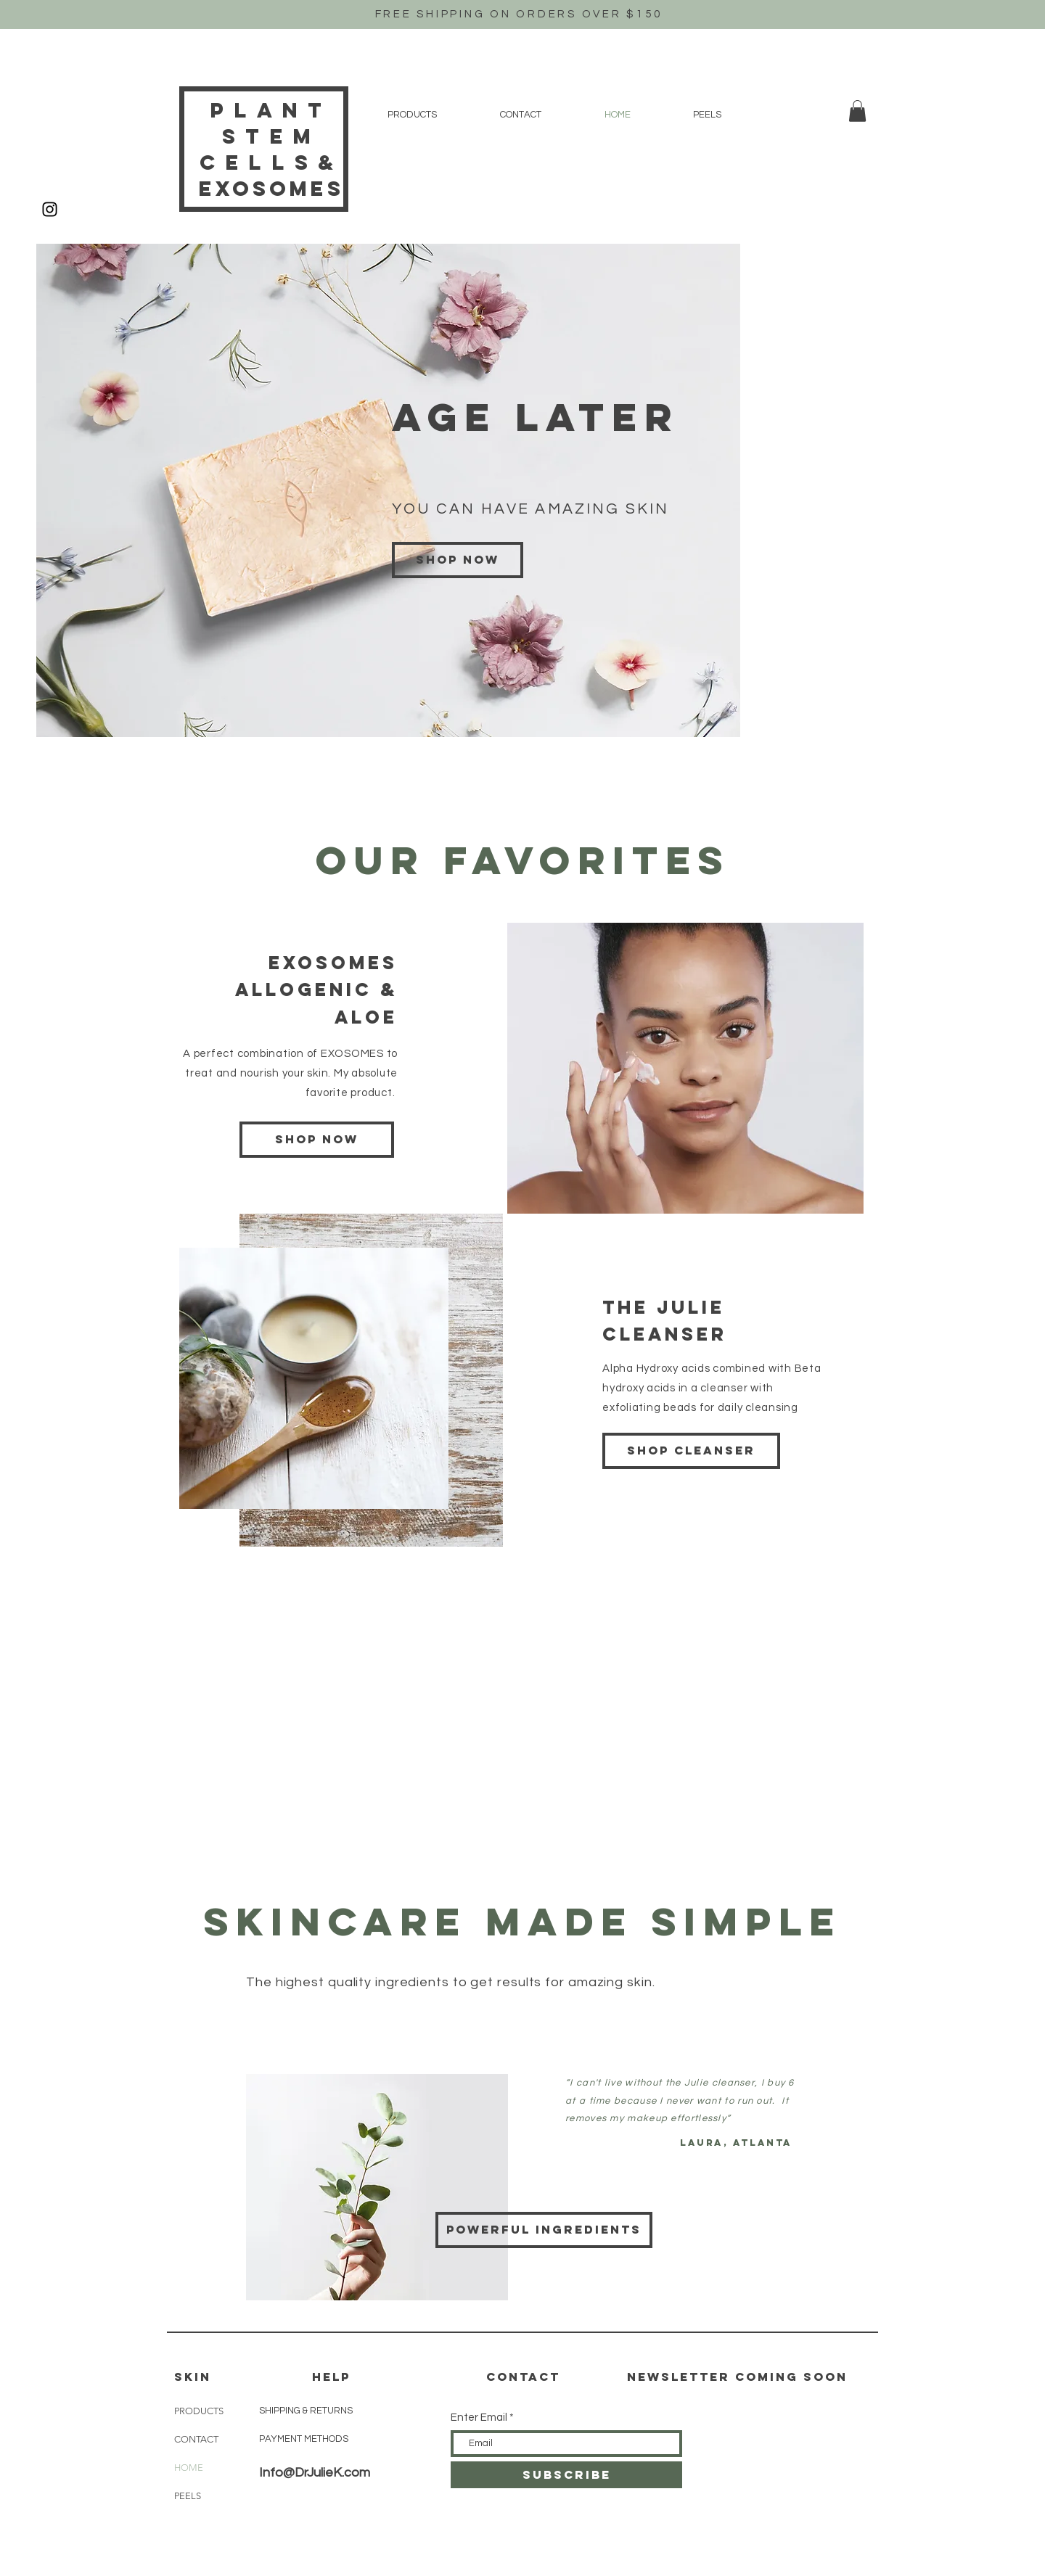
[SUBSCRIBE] (566, 2474)
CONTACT (196, 2439)
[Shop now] (457, 560)
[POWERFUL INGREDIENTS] (543, 2230)
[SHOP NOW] (316, 1140)
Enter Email (479, 2417)
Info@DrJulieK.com (314, 2473)
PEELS (187, 2495)
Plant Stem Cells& (272, 136)
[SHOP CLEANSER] (691, 1451)
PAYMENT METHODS (303, 2439)
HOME (188, 2467)
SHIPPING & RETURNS (306, 2411)
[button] (857, 111)
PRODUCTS (199, 2411)
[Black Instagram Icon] (50, 209)
